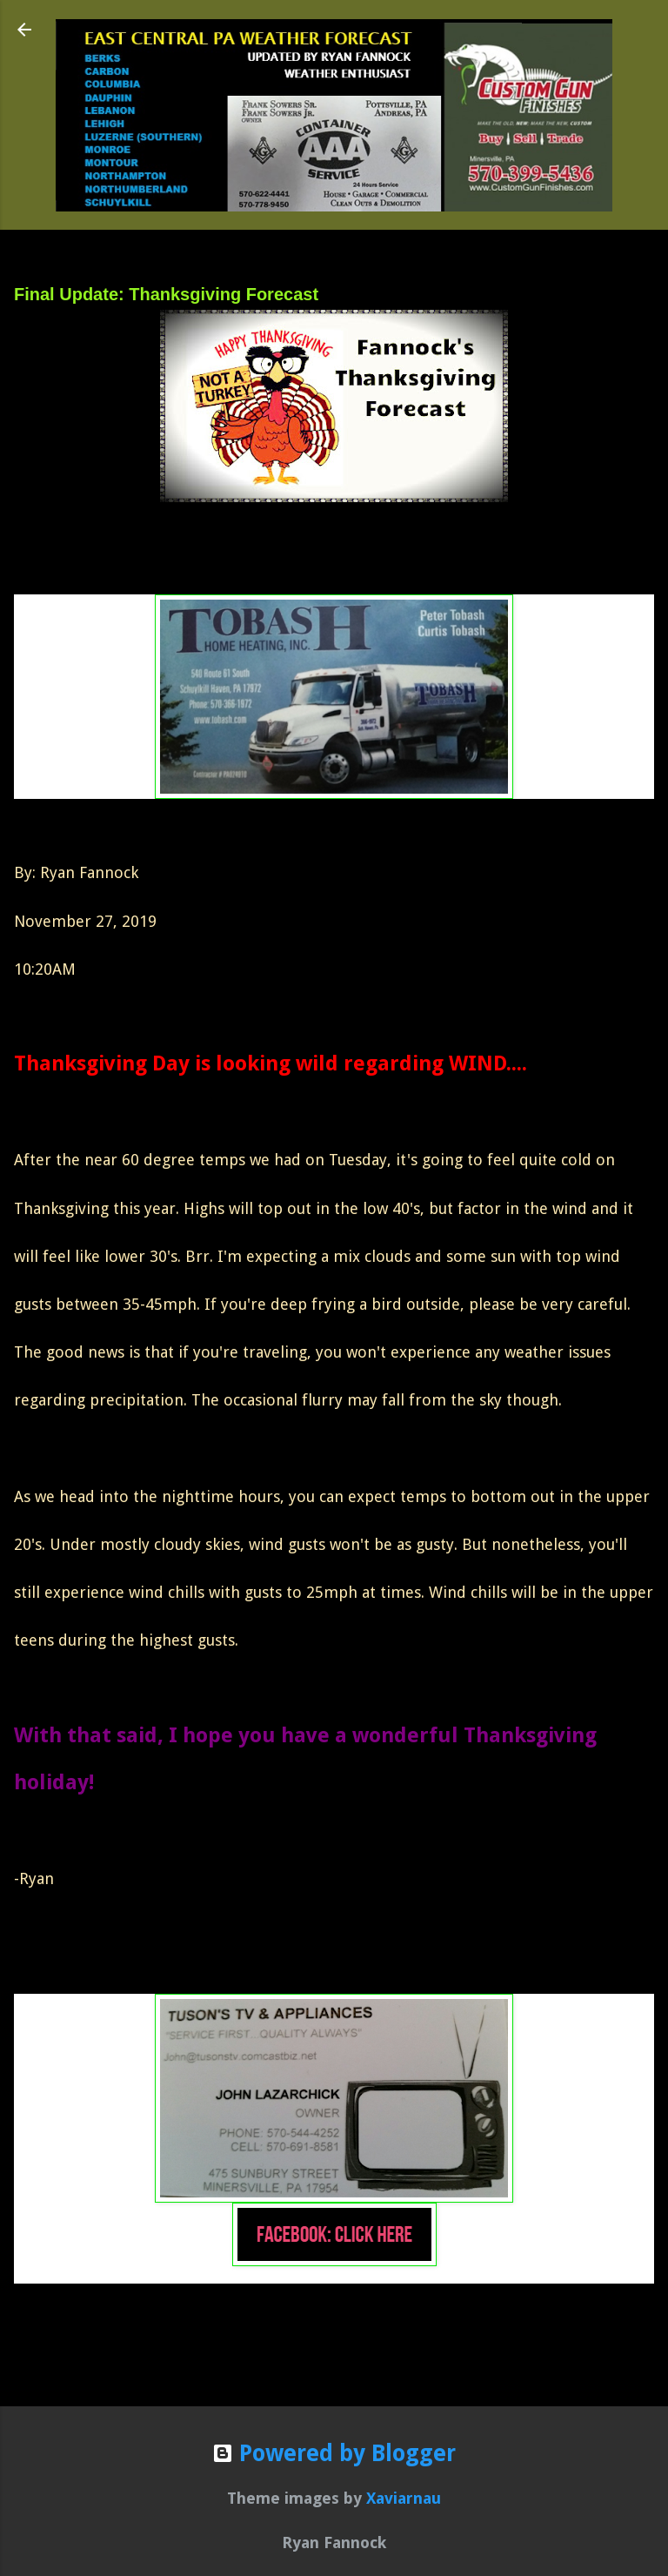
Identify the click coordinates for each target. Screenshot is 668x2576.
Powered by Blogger (334, 2453)
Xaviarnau (403, 2498)
